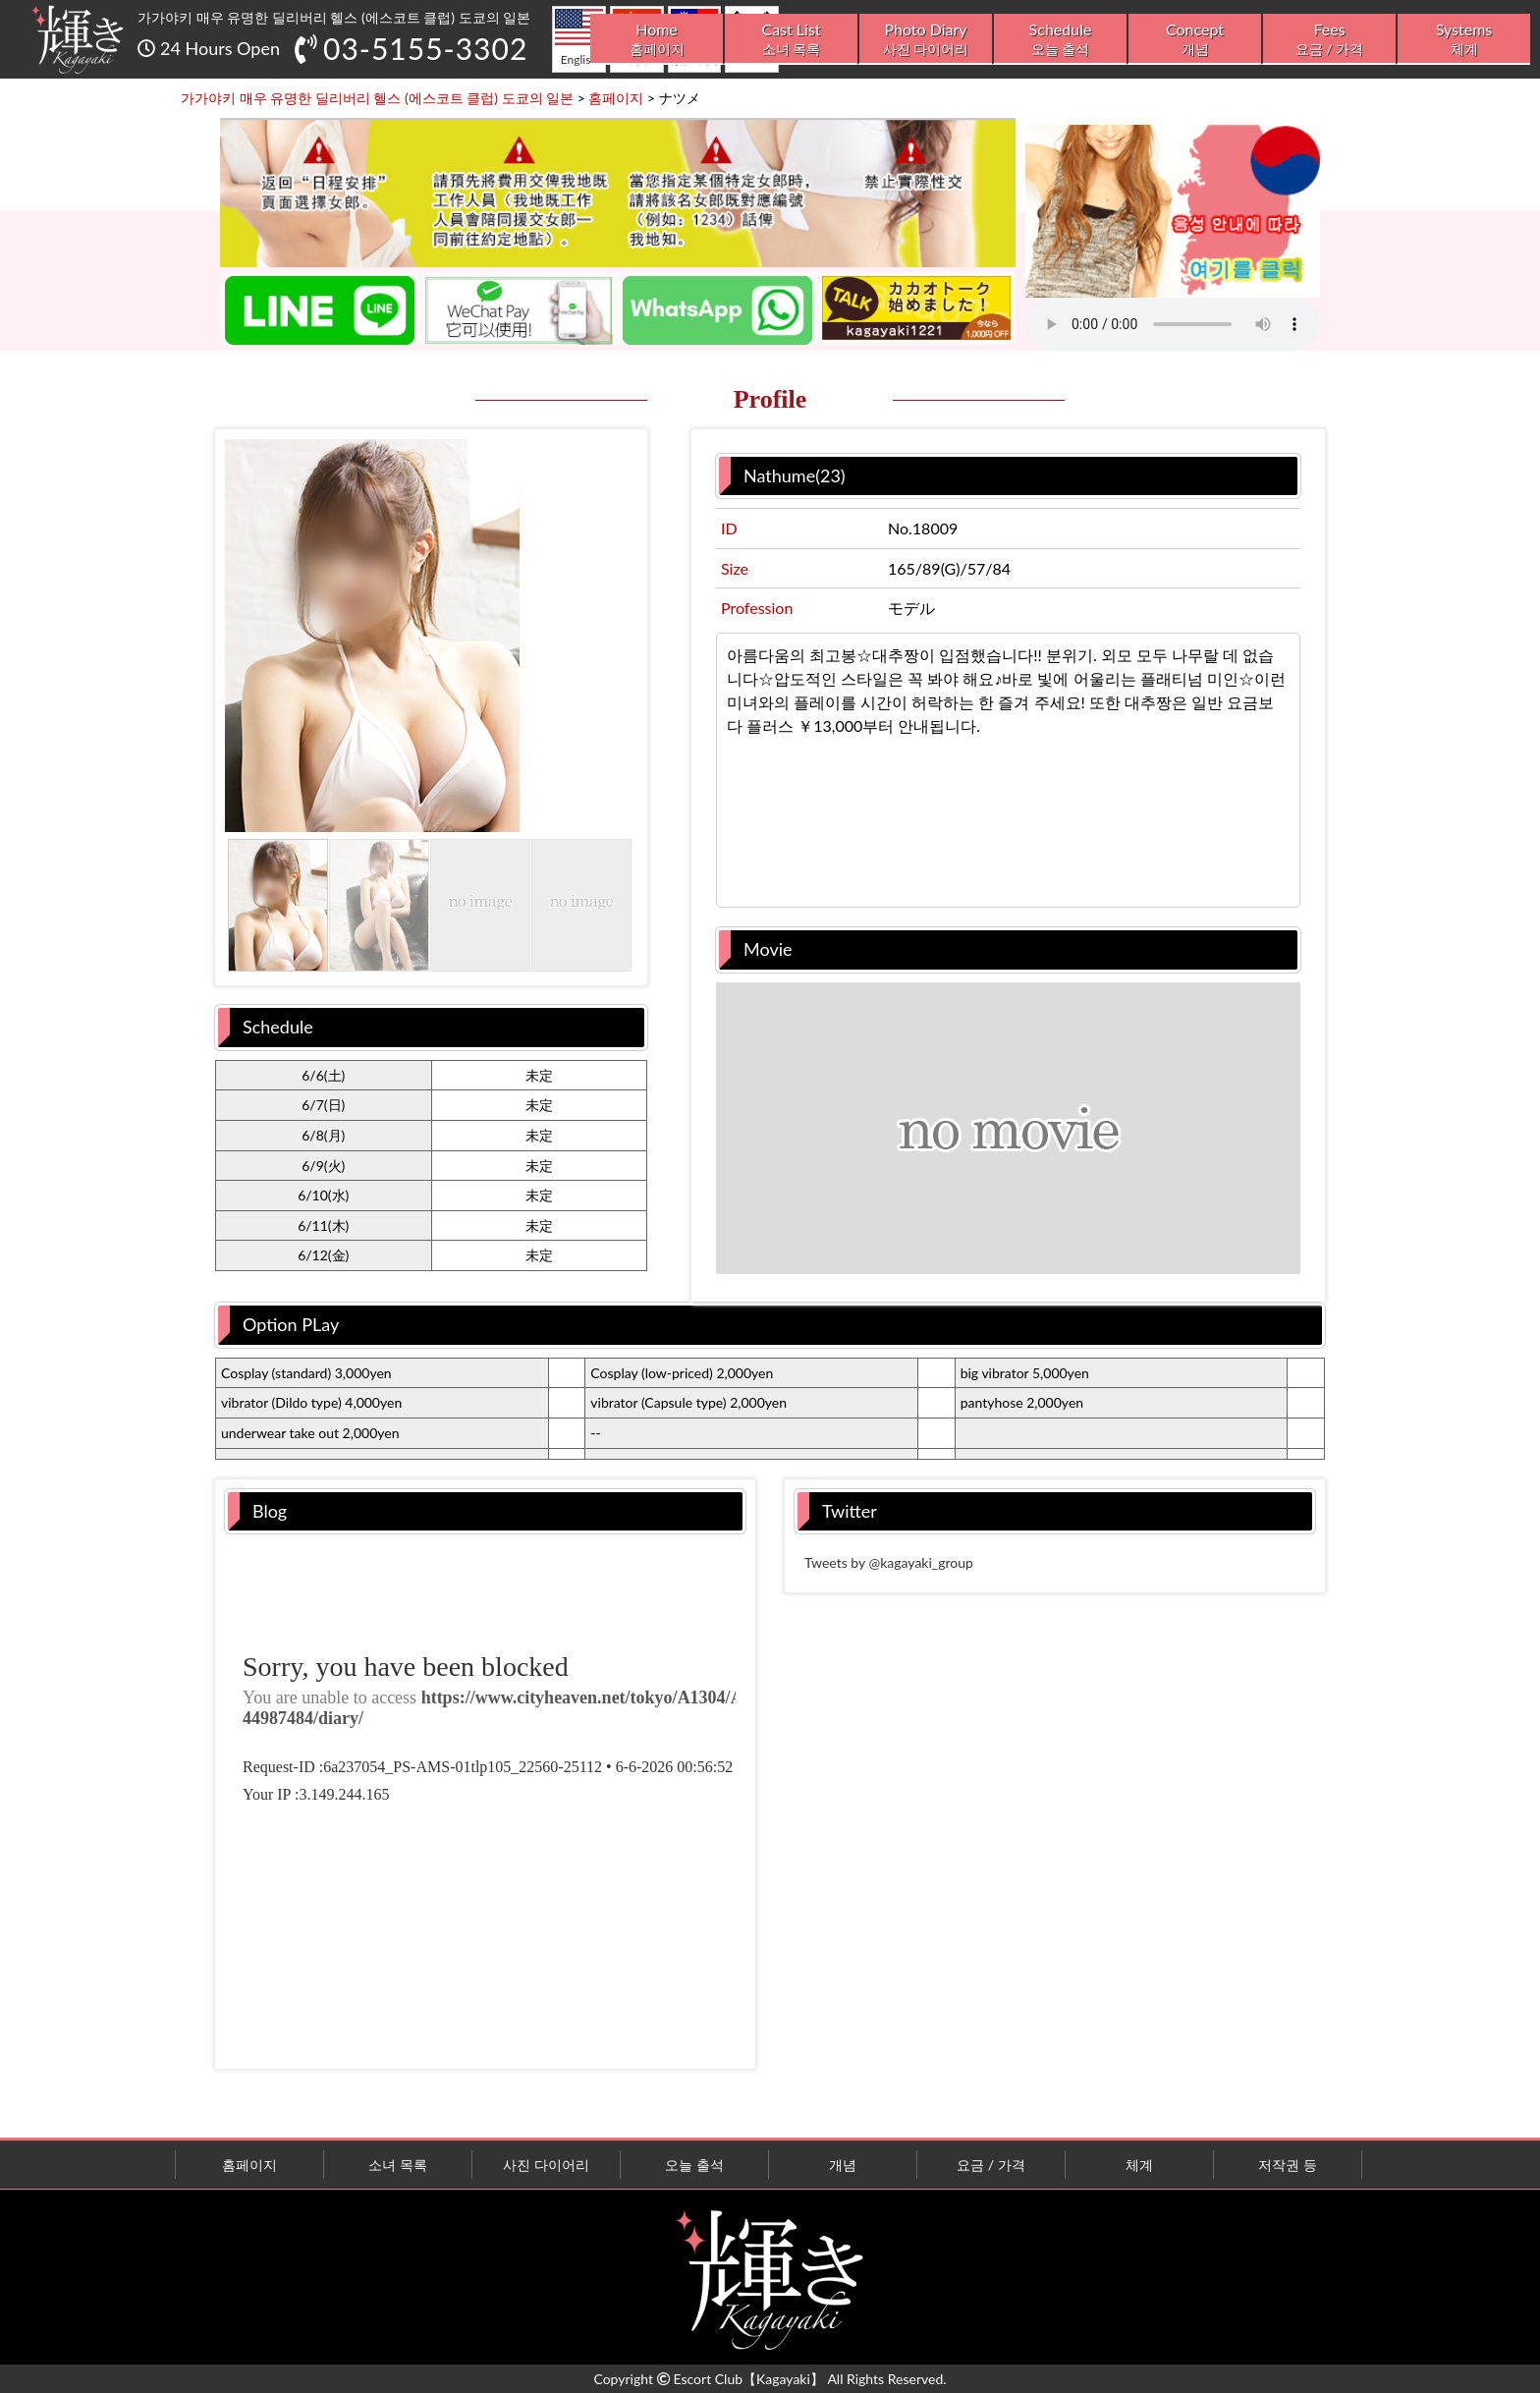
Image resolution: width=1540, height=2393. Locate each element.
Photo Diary (925, 39)
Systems (1464, 39)
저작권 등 (1287, 2164)
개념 (842, 2164)
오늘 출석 (694, 2164)
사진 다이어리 (546, 2164)
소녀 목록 (397, 2164)
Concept (1194, 39)
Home (656, 39)
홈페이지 (249, 2164)
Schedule (1060, 39)
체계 (1139, 2164)
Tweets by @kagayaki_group (888, 1562)
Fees (1329, 39)
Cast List (791, 39)
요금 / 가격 (991, 2164)
